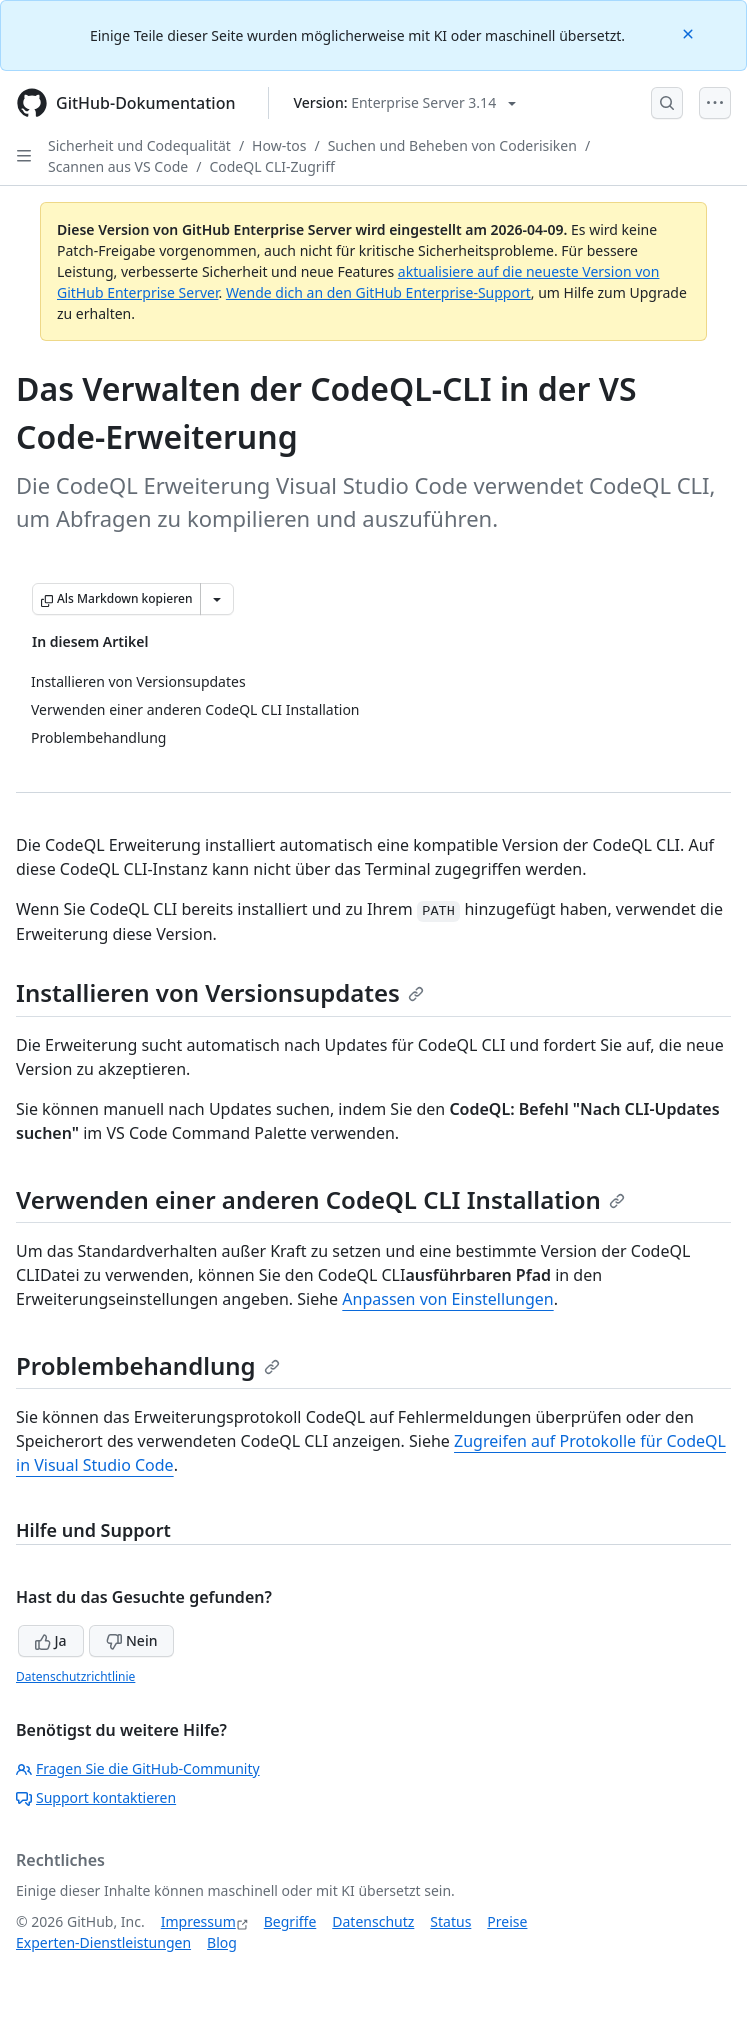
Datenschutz (373, 1921)
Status (450, 1921)
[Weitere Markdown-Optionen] (217, 599)
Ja (51, 1640)
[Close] (690, 32)
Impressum (198, 1921)
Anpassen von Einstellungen (447, 1299)
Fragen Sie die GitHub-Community (138, 1768)
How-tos (279, 145)
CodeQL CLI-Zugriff (271, 166)
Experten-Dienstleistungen (103, 1942)
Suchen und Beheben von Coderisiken (452, 145)
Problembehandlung (148, 1365)
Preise (507, 1921)
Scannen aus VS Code (118, 166)
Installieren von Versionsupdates (220, 992)
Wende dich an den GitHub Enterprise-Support (378, 292)
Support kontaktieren (96, 1797)
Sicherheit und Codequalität (139, 145)
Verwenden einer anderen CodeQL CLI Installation (320, 1199)
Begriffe (290, 1921)
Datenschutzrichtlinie (75, 1676)
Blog (222, 1942)
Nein (131, 1640)
